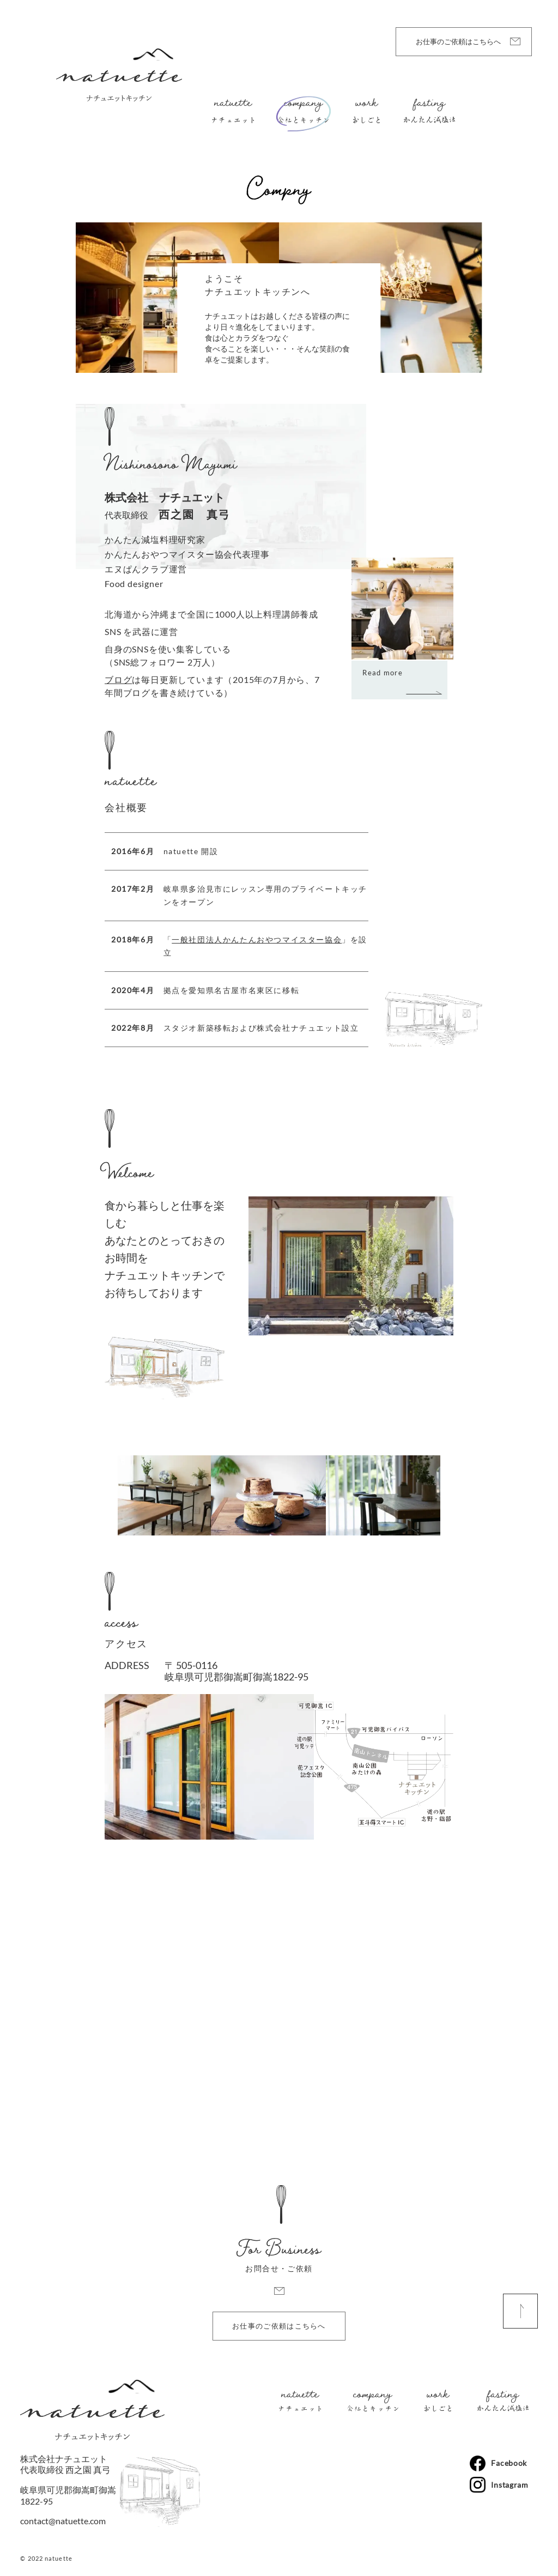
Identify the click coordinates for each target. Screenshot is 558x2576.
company (303, 105)
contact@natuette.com (63, 2520)
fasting (429, 105)
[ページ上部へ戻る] (520, 2311)
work (366, 105)
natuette (233, 105)
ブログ (118, 679)
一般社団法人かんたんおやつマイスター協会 (257, 939)
